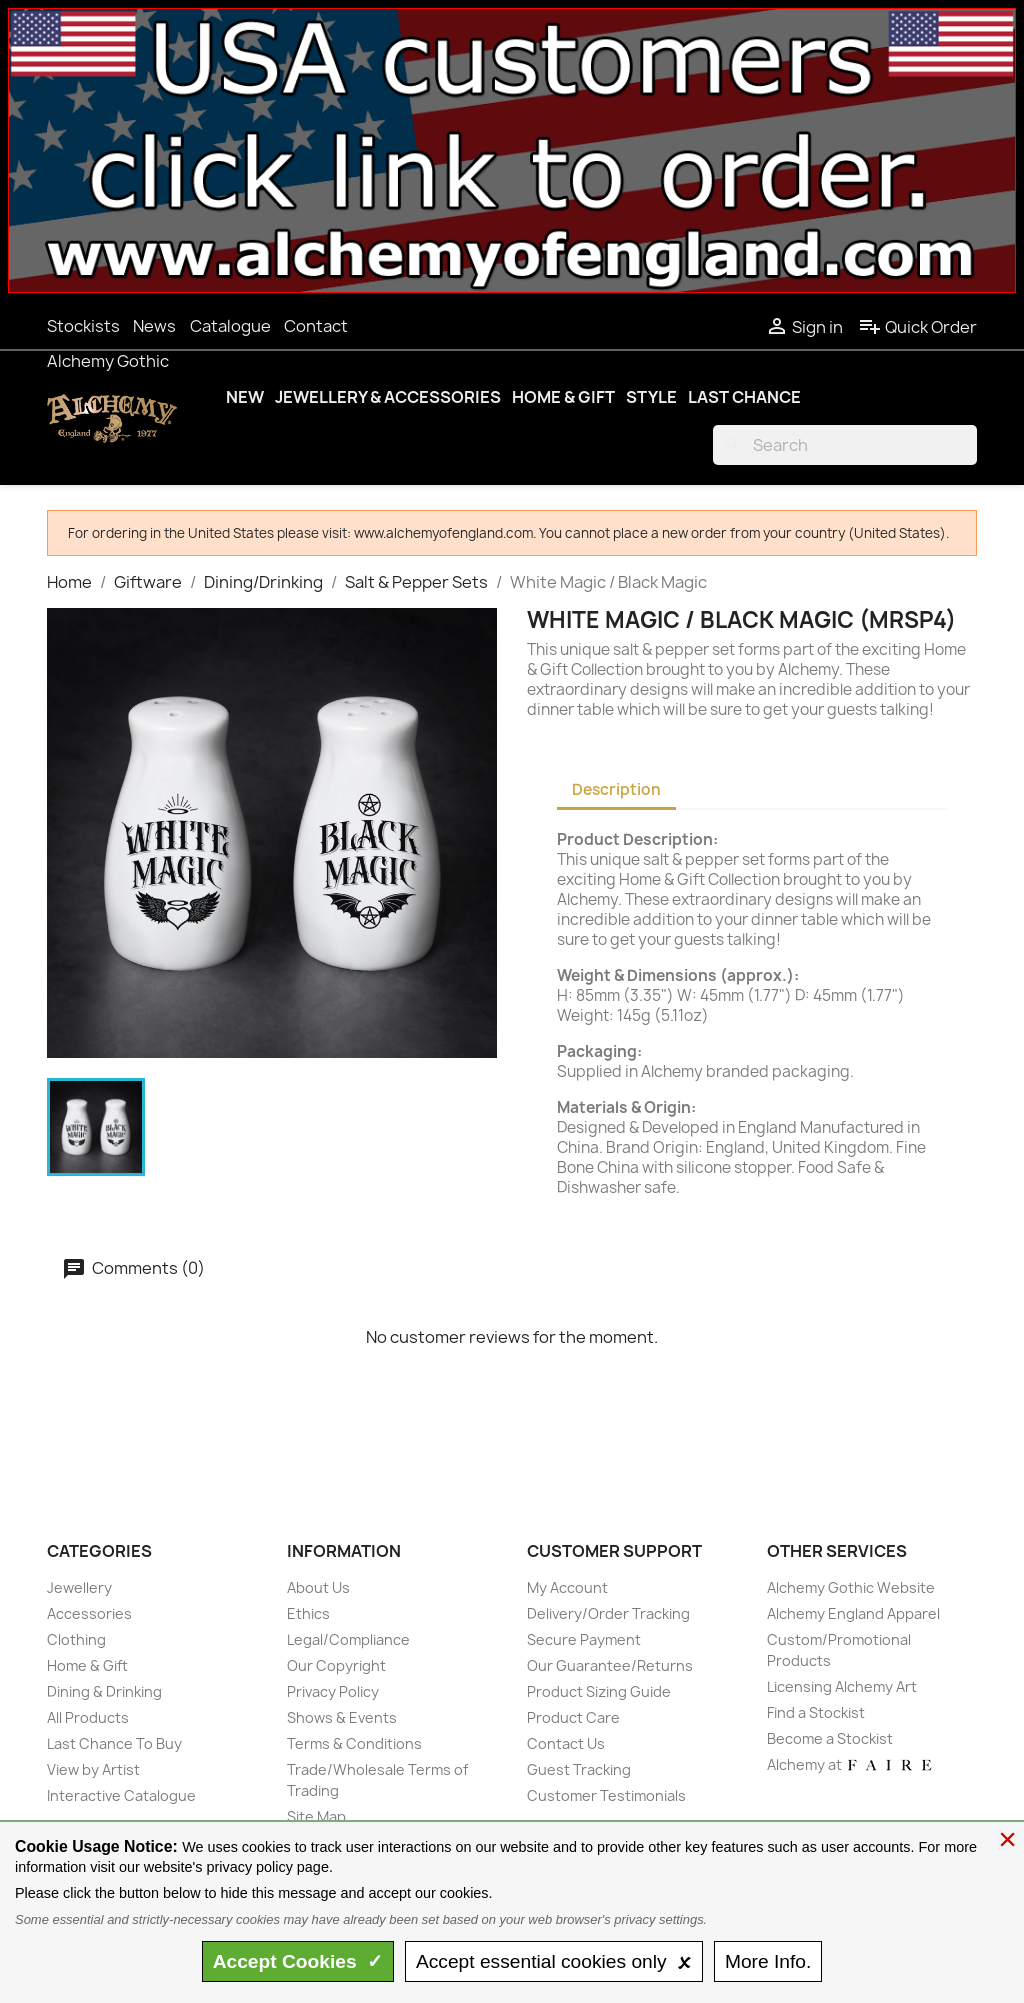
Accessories (89, 1613)
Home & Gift (563, 397)
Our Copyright (336, 1665)
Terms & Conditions (354, 1743)
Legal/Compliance (348, 1639)
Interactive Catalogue (121, 1795)
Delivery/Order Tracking (608, 1613)
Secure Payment (584, 1639)
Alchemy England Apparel (853, 1613)
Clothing (76, 1639)
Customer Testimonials (606, 1795)
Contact (316, 326)
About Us (318, 1587)
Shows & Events (342, 1717)
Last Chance (744, 397)
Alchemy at (850, 1764)
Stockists (83, 326)
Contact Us (566, 1743)
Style (651, 397)
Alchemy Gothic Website (851, 1587)
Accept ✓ (298, 1961)
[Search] (845, 445)
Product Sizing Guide (599, 1691)
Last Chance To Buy (114, 1743)
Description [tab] (616, 789)
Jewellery (79, 1587)
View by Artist (93, 1769)
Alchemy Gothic (108, 361)
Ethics (308, 1613)
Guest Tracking (579, 1769)
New (245, 397)
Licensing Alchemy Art (842, 1686)
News (154, 326)
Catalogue (230, 326)
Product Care (573, 1717)
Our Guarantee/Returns (610, 1665)
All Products (88, 1717)
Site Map (316, 1816)
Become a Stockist (830, 1738)
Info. (768, 1961)
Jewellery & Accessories (388, 397)
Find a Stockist (816, 1712)
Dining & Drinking (104, 1691)
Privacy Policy (333, 1691)
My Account (567, 1587)
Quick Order (917, 327)
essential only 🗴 (554, 1961)
